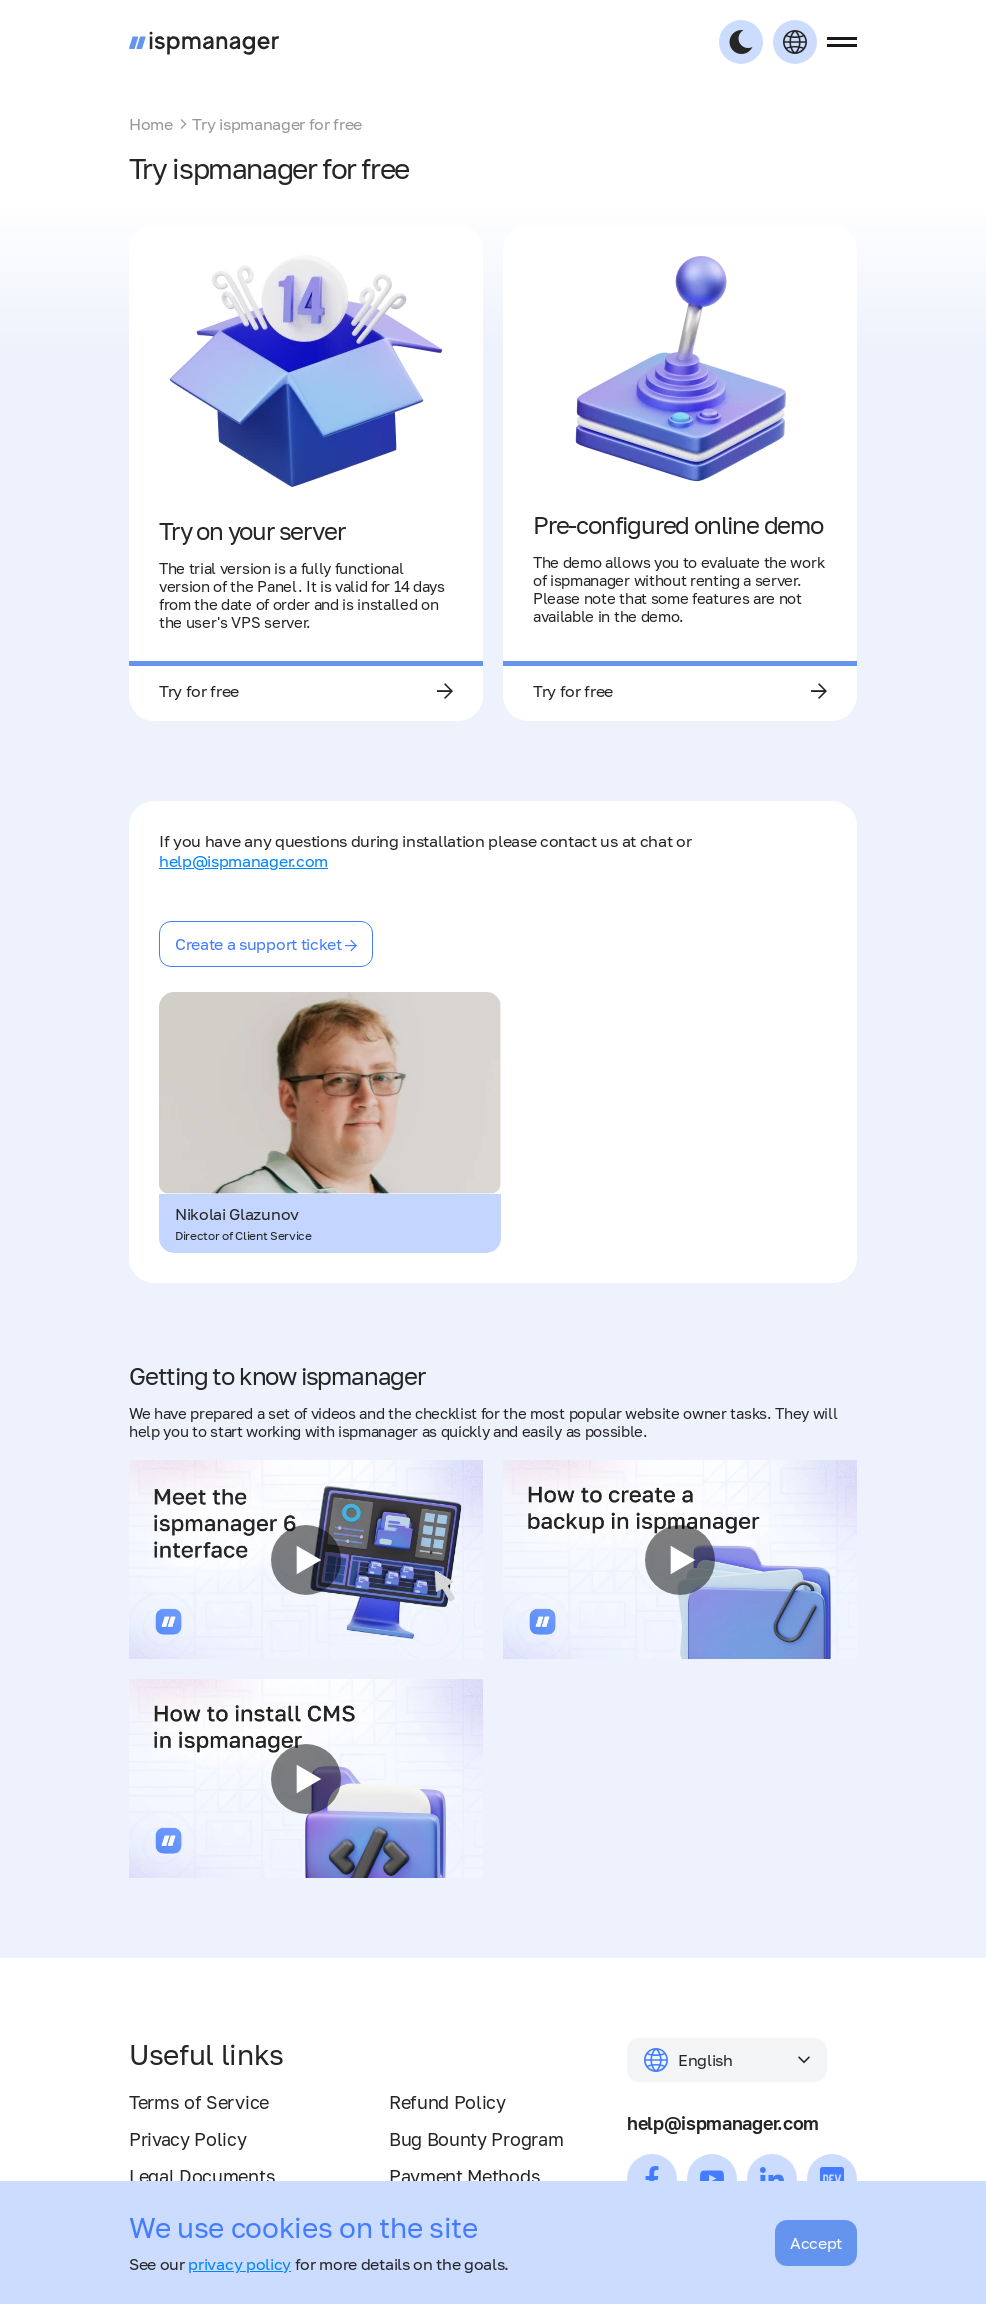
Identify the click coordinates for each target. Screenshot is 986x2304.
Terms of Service (199, 2102)
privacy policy (239, 2264)
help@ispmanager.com (243, 861)
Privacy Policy (188, 2139)
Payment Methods (464, 2176)
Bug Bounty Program (476, 2139)
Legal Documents (202, 2176)
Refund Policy (447, 2102)
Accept (816, 2243)
